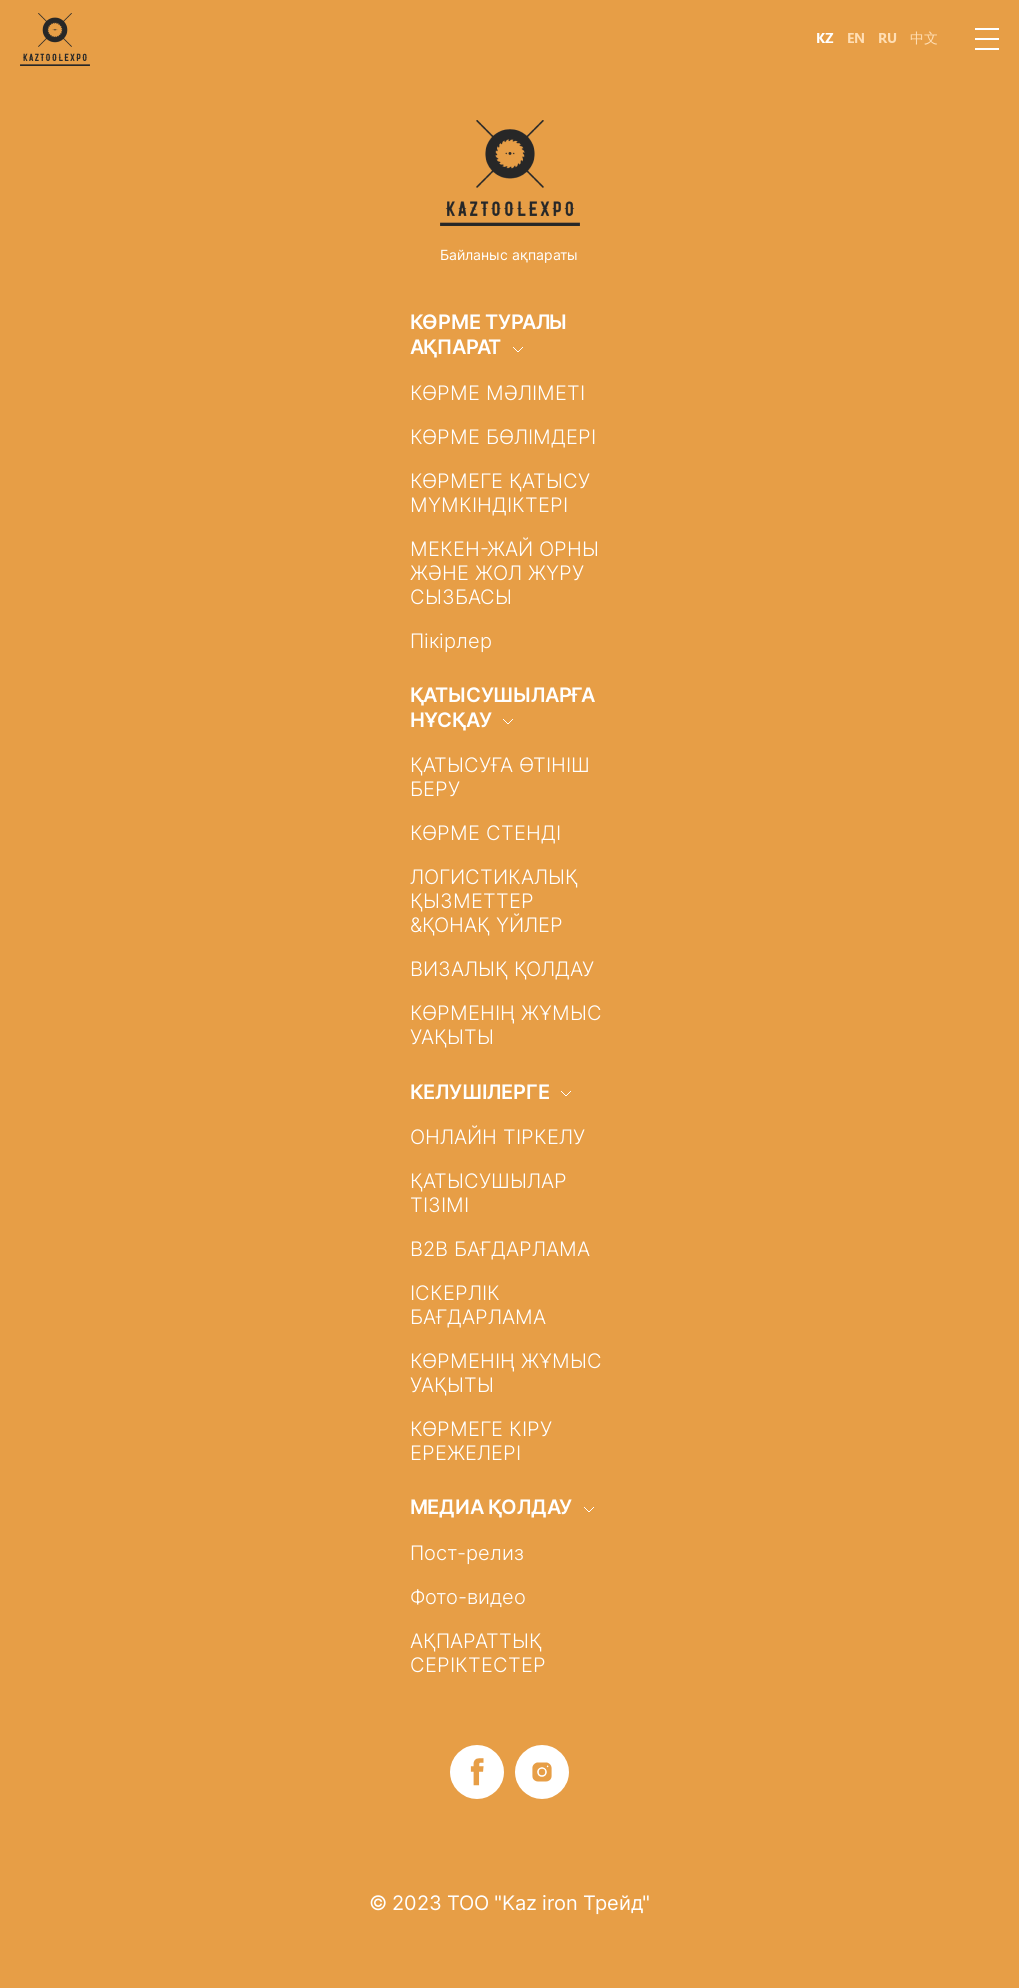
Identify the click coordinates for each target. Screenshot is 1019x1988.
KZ (825, 38)
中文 (924, 38)
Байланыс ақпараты (509, 254)
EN (856, 38)
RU (887, 38)
